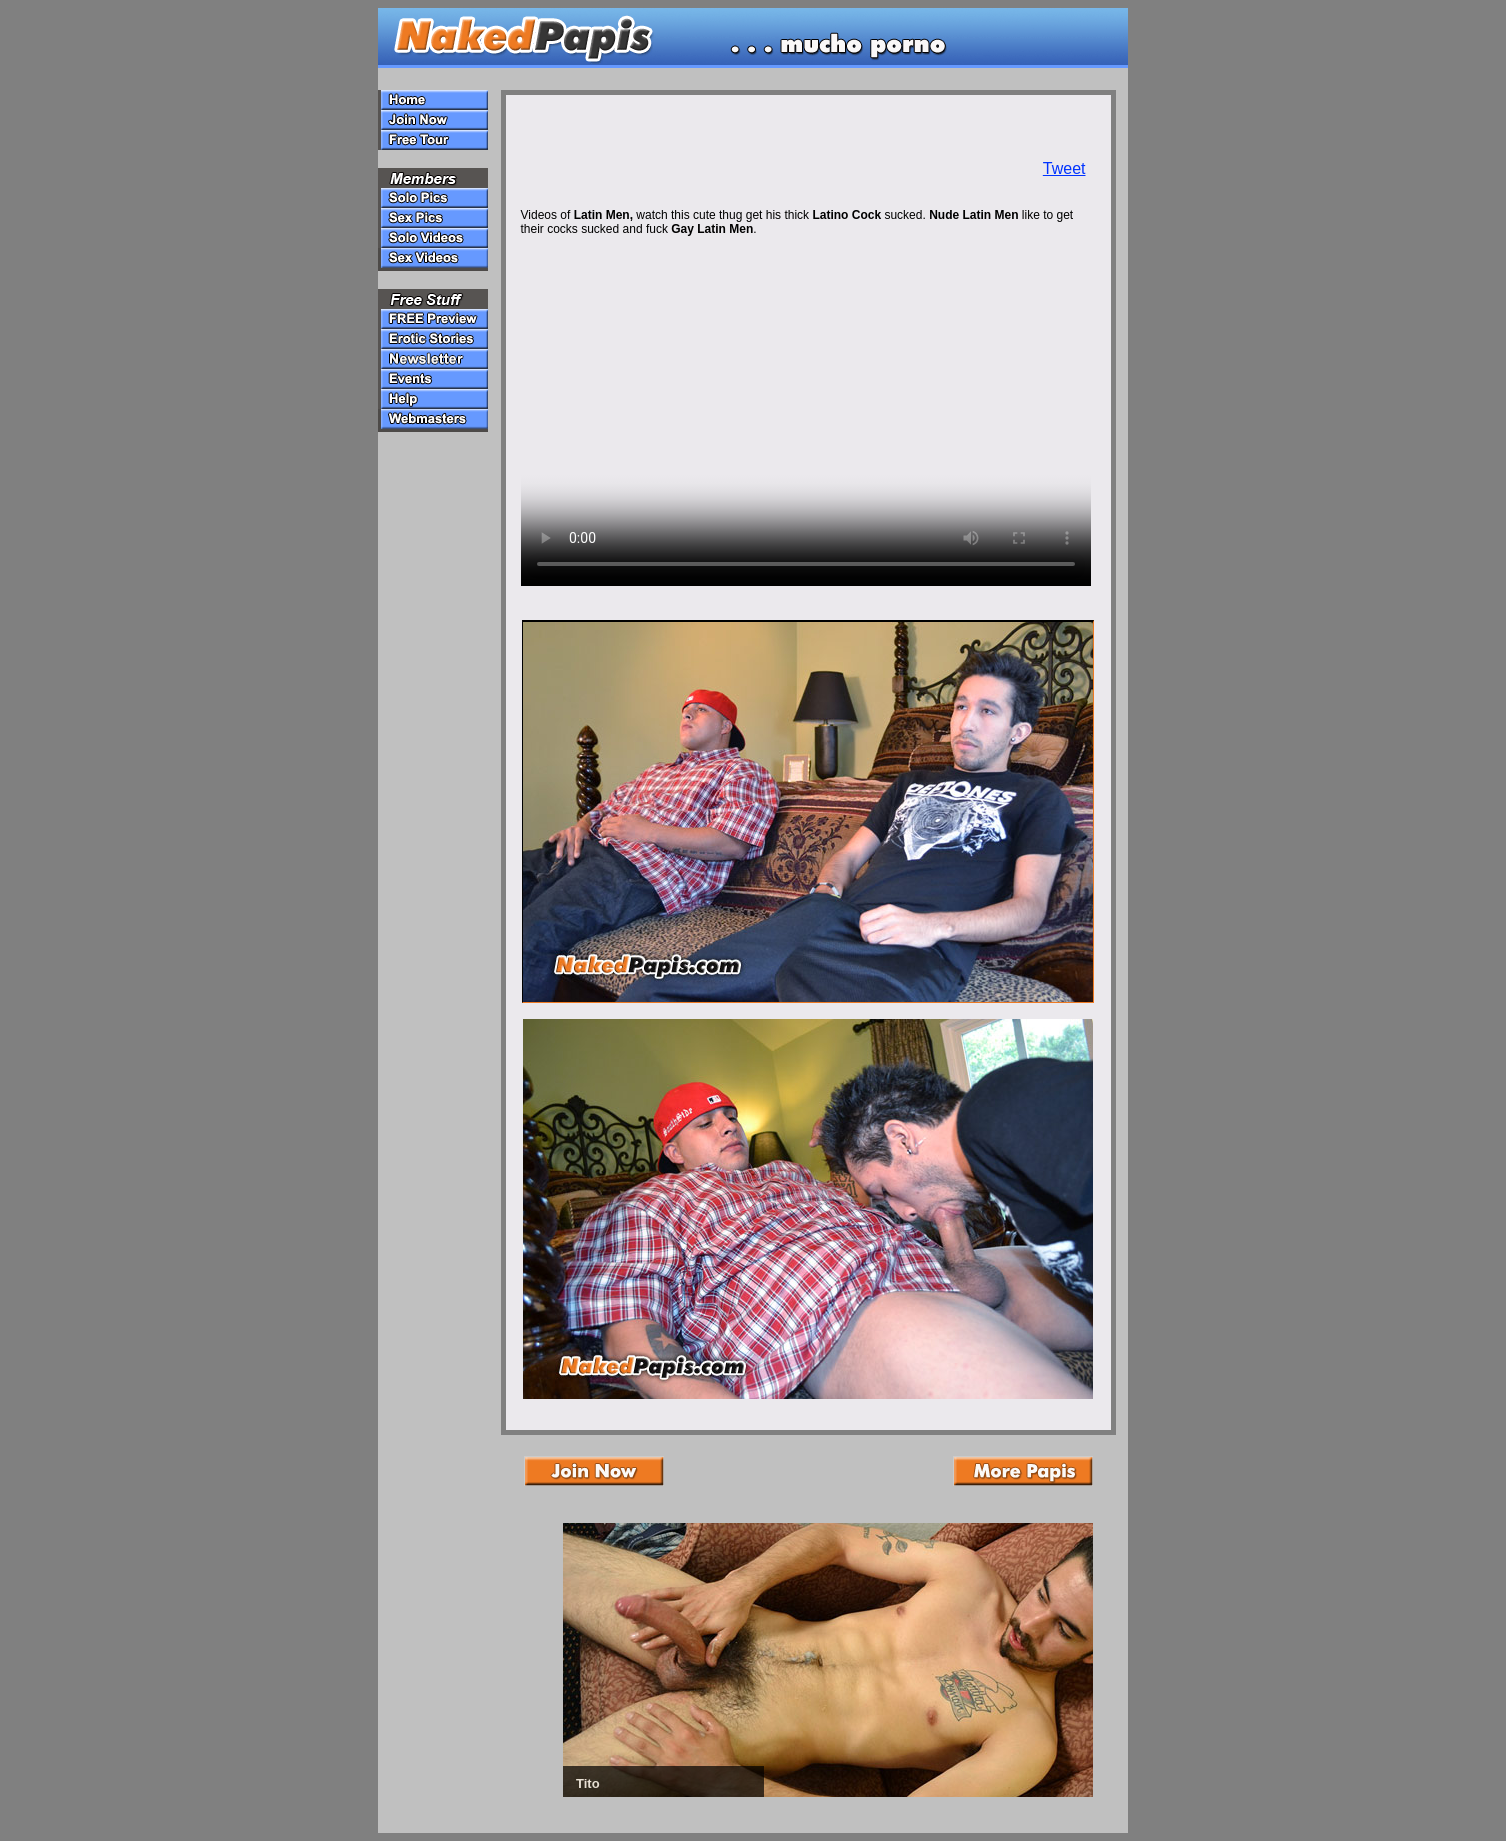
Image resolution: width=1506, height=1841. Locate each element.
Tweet (1064, 168)
